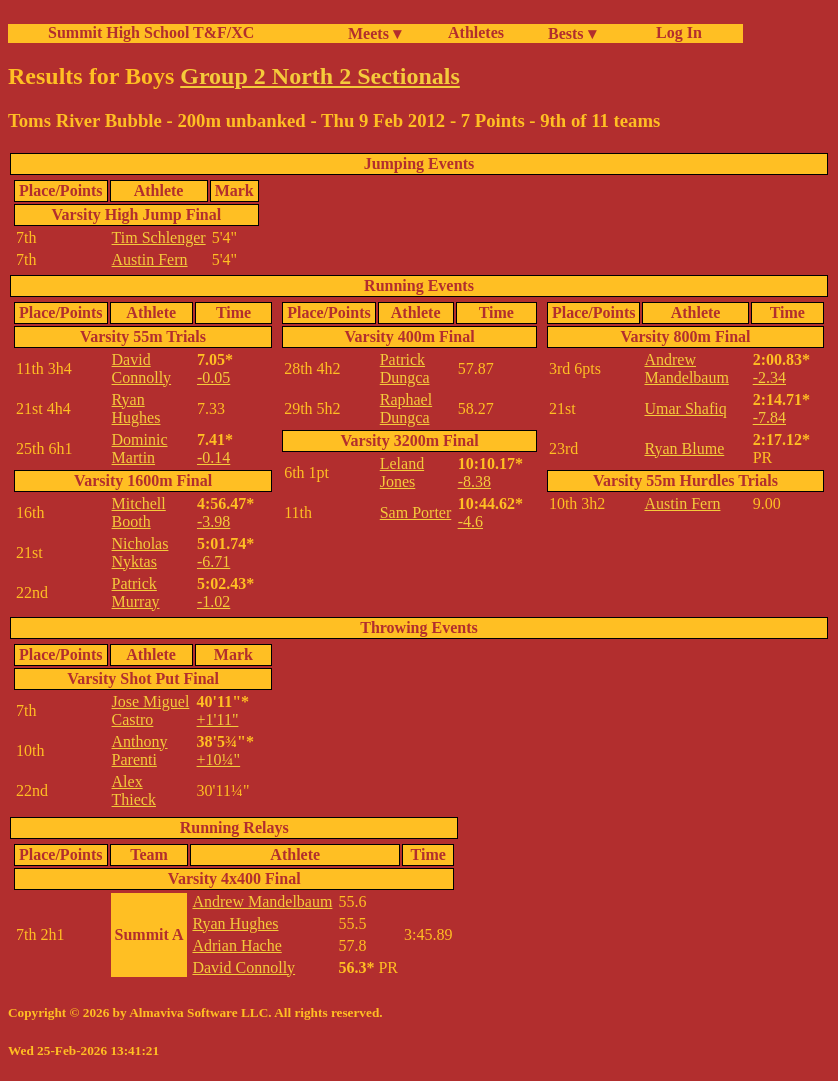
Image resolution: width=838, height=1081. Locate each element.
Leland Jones (402, 472)
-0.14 (213, 457)
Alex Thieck (134, 790)
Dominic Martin (140, 448)
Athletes (476, 32)
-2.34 (769, 377)
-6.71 (213, 561)
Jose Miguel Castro (151, 710)
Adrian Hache (236, 945)
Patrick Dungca (405, 368)
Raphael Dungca (406, 408)
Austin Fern (150, 259)
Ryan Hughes (136, 408)
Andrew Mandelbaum (686, 368)
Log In (675, 32)
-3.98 (213, 521)
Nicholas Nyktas (140, 552)
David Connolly (142, 368)
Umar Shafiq (685, 408)
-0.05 (213, 377)
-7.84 (769, 417)
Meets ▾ (374, 33)
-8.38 (474, 481)
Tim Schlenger (159, 237)
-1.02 (213, 601)
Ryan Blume (684, 448)
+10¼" (219, 759)
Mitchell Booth (139, 512)
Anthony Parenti (140, 750)
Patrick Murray (136, 592)
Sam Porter (416, 512)
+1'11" (218, 719)
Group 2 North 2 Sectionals (320, 76)
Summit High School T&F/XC (151, 32)
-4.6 (470, 521)
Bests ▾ (572, 33)
